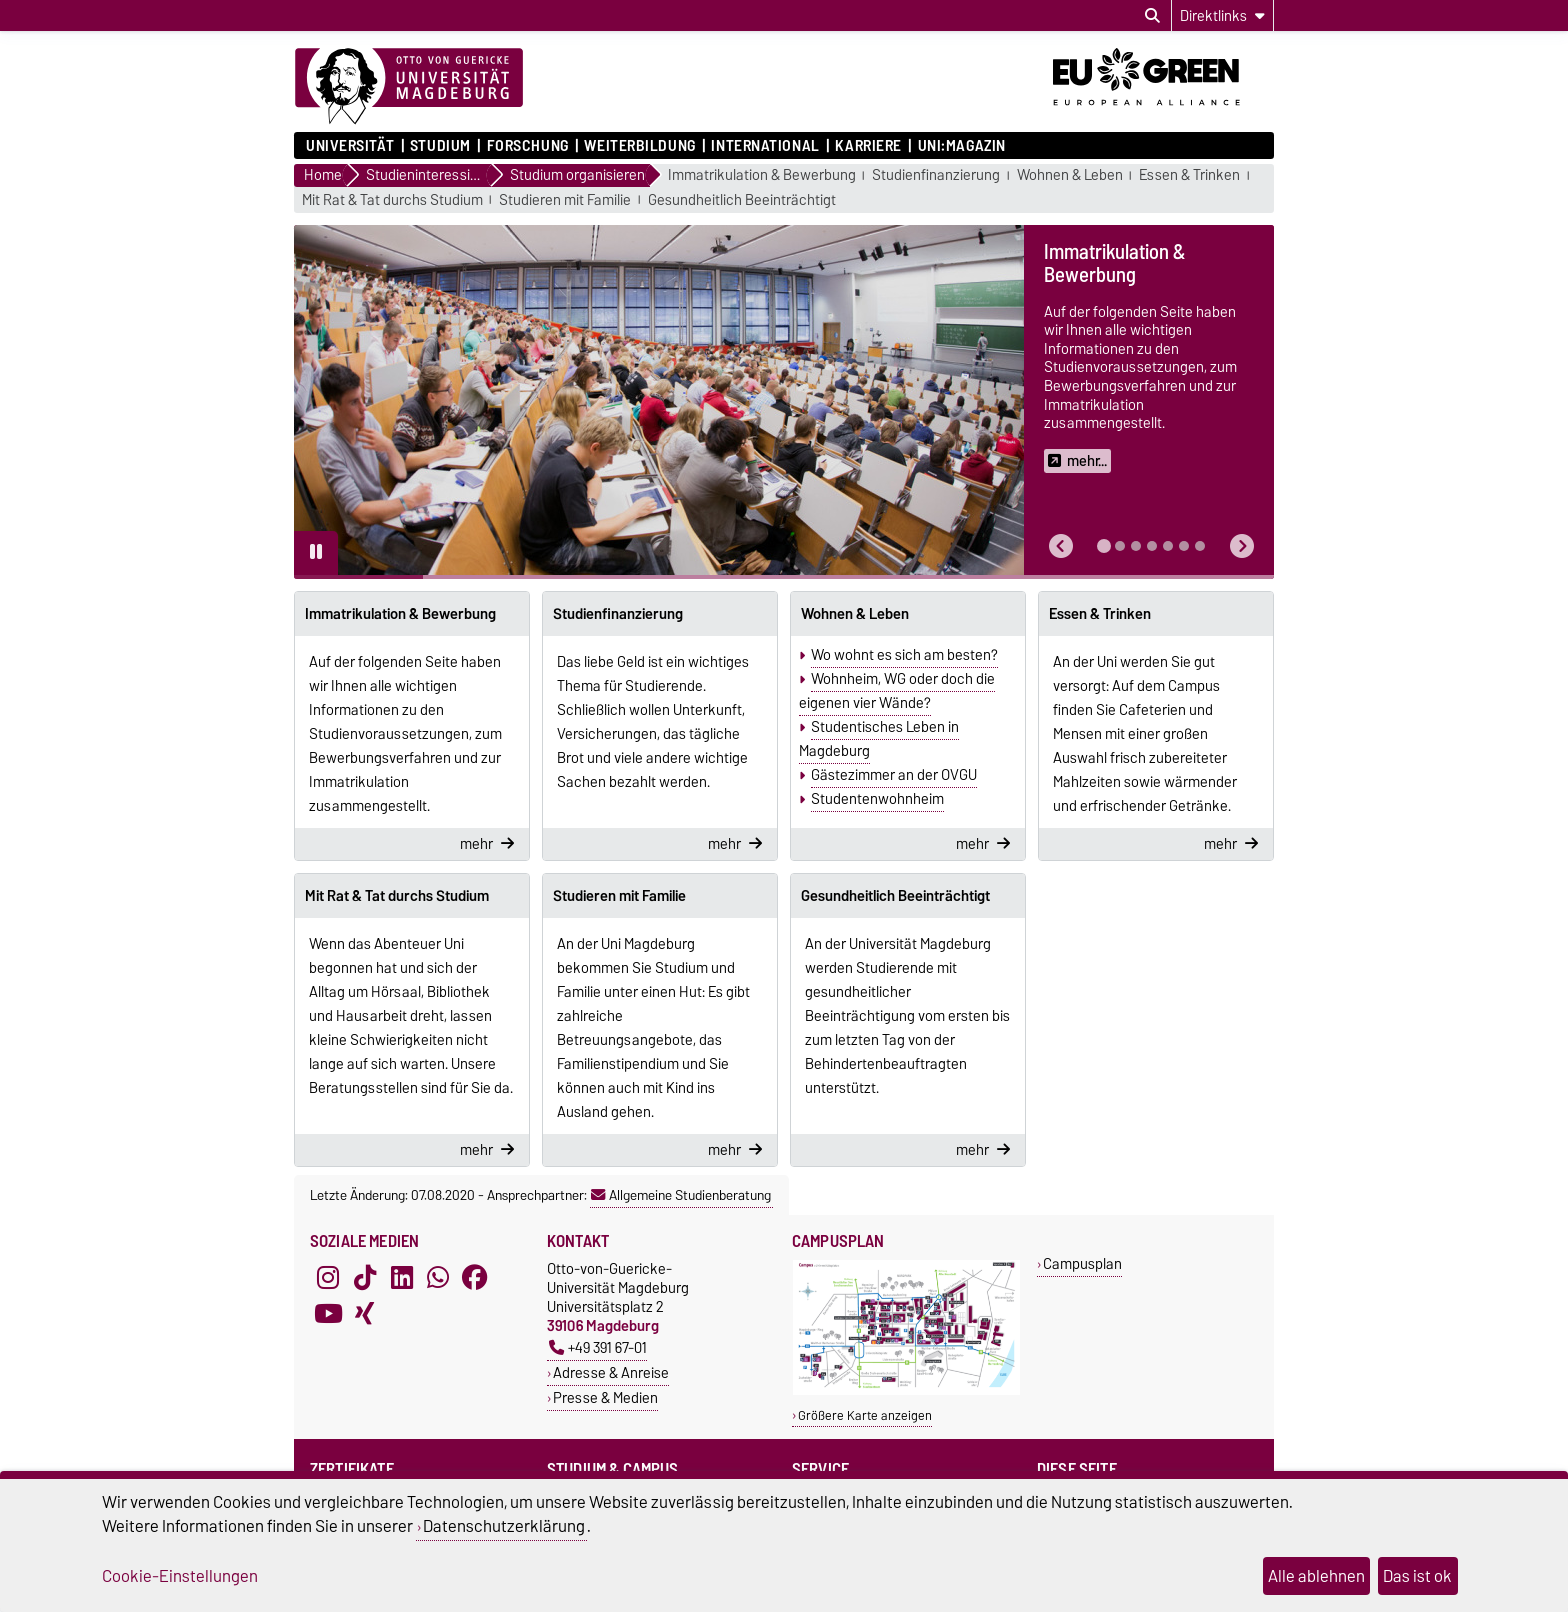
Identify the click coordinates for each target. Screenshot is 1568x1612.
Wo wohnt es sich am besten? (904, 655)
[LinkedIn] (402, 1277)
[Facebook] (475, 1277)
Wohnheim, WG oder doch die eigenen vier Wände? (897, 691)
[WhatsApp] (438, 1277)
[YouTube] (328, 1313)
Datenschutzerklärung (504, 1526)
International (765, 146)
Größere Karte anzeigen (865, 1415)
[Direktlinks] (1222, 15)
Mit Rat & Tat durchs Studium (392, 200)
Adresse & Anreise (611, 1372)
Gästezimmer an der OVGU (894, 775)
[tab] (1104, 546)
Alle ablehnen (1316, 1576)
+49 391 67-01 (598, 1347)
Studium (440, 146)
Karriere (868, 146)
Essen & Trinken (1189, 175)
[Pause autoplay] (316, 553)
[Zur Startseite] (409, 87)
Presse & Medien (605, 1397)
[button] (1061, 546)
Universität (350, 146)
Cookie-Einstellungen (180, 1576)
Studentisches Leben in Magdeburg (879, 739)
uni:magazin (962, 146)
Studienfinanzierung (936, 175)
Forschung (528, 146)
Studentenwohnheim (877, 799)
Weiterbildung (639, 146)
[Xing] (365, 1313)
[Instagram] (328, 1277)
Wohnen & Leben (1070, 175)
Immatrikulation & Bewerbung (762, 175)
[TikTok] (365, 1277)
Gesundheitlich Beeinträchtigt (742, 200)
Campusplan (1082, 1263)
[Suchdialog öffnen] (1152, 16)
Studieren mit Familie (565, 200)
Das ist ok (1417, 1576)
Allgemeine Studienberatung (681, 1195)
